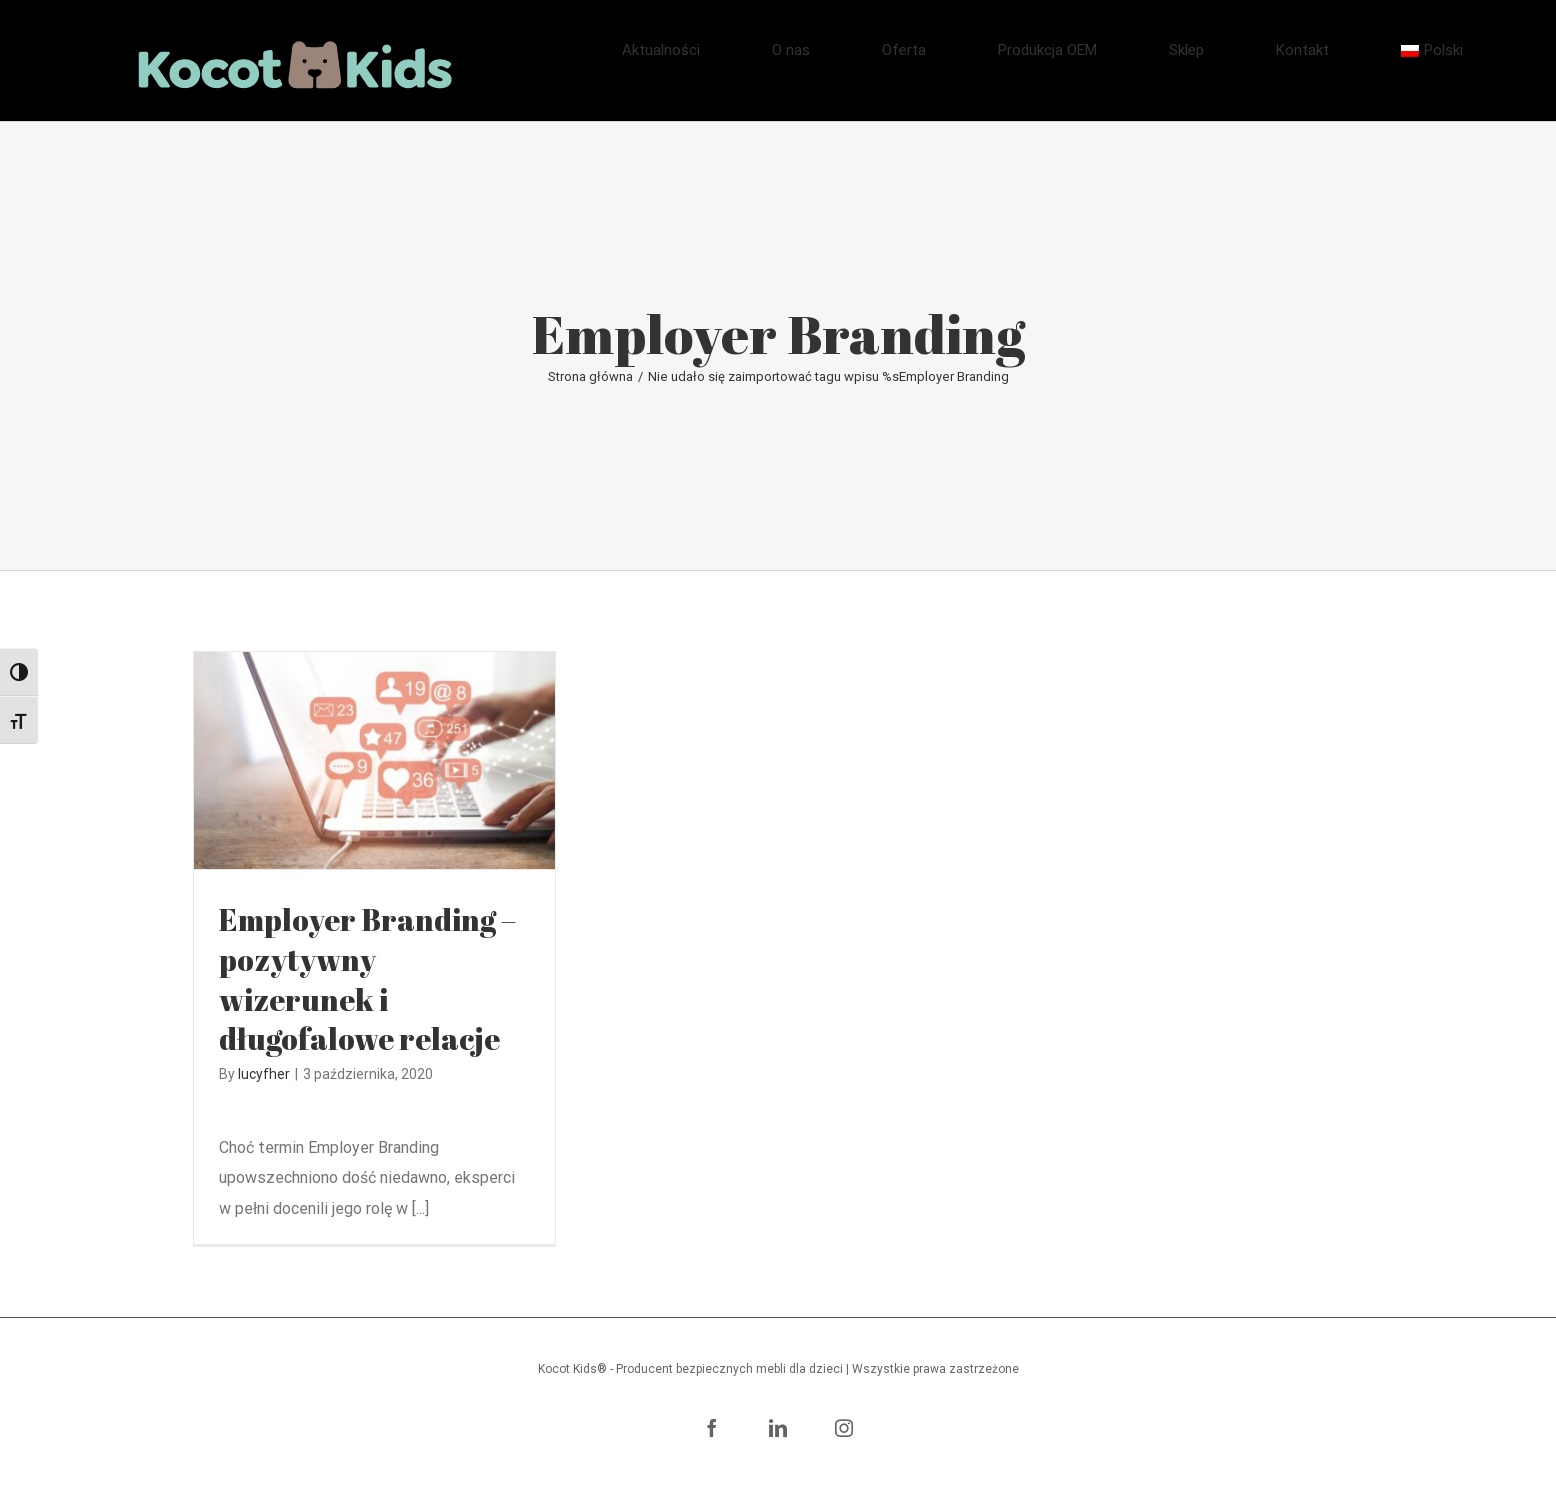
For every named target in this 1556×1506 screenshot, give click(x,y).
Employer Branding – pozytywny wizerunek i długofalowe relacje (367, 979)
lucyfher (264, 1074)
